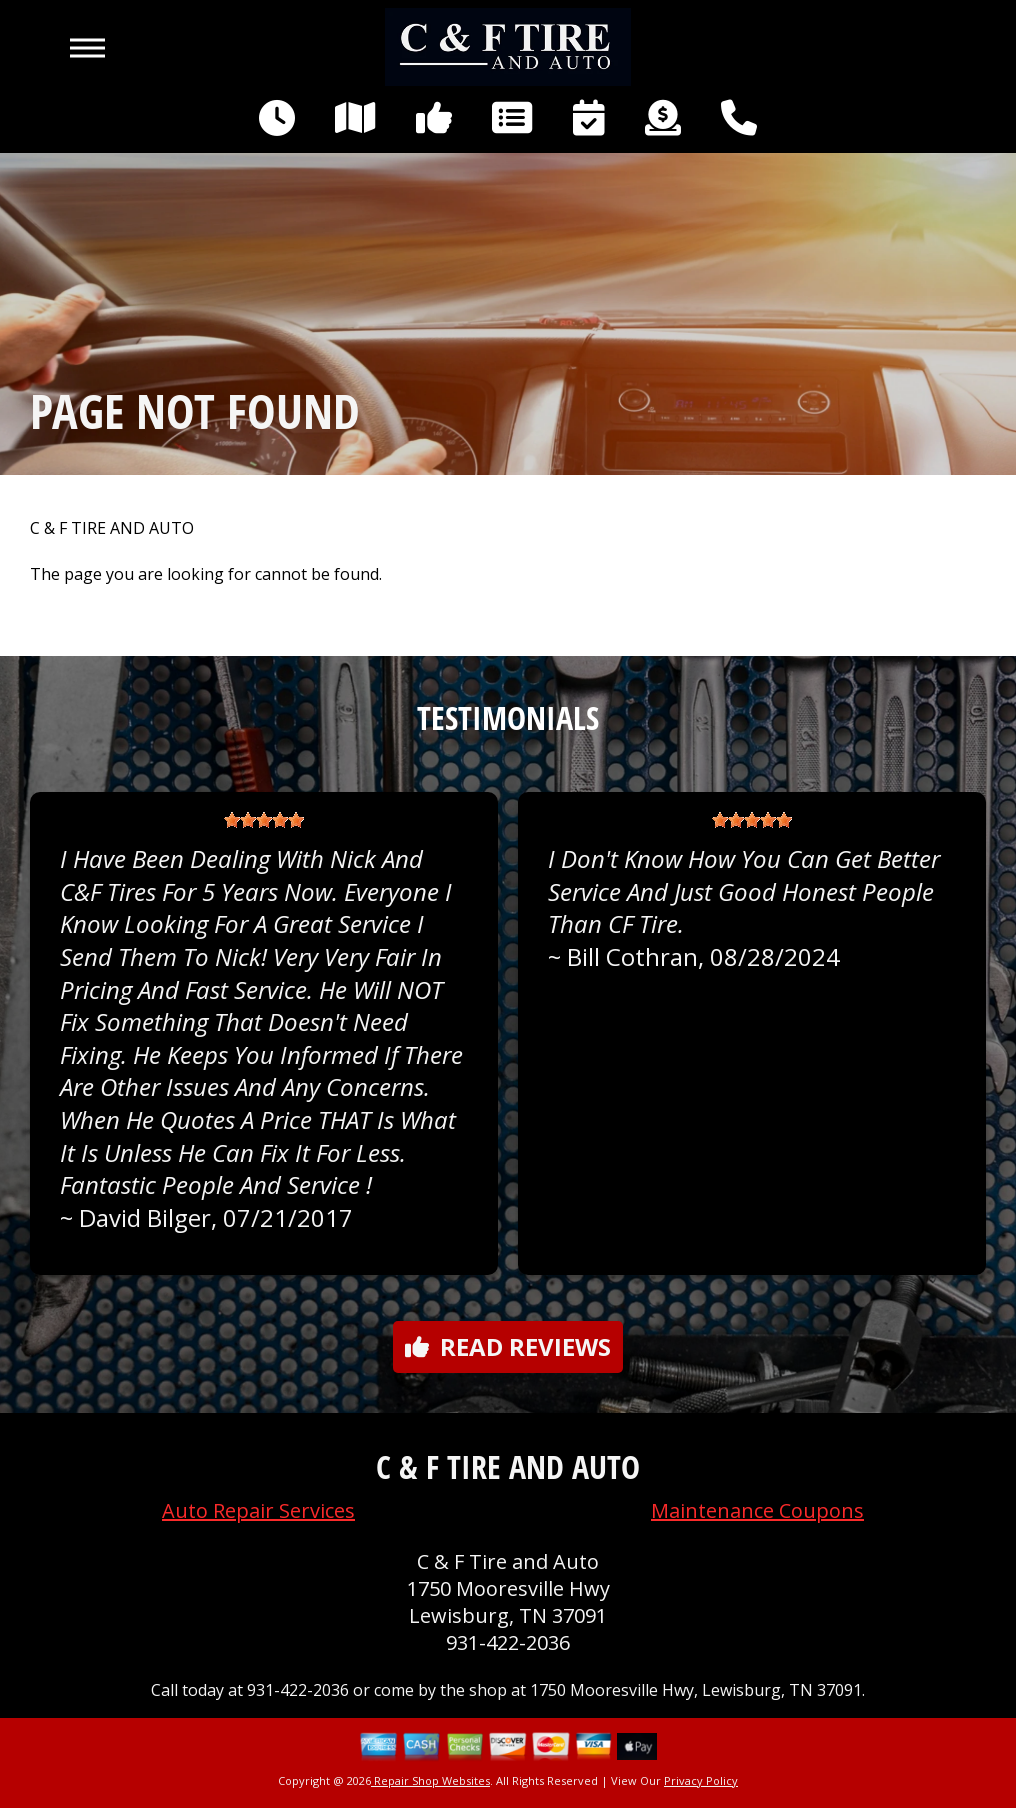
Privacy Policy (701, 1780)
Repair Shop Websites (430, 1780)
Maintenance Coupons (757, 1510)
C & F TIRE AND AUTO (112, 528)
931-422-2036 (508, 1642)
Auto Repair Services (258, 1510)
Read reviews (508, 1346)
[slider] (264, 820)
